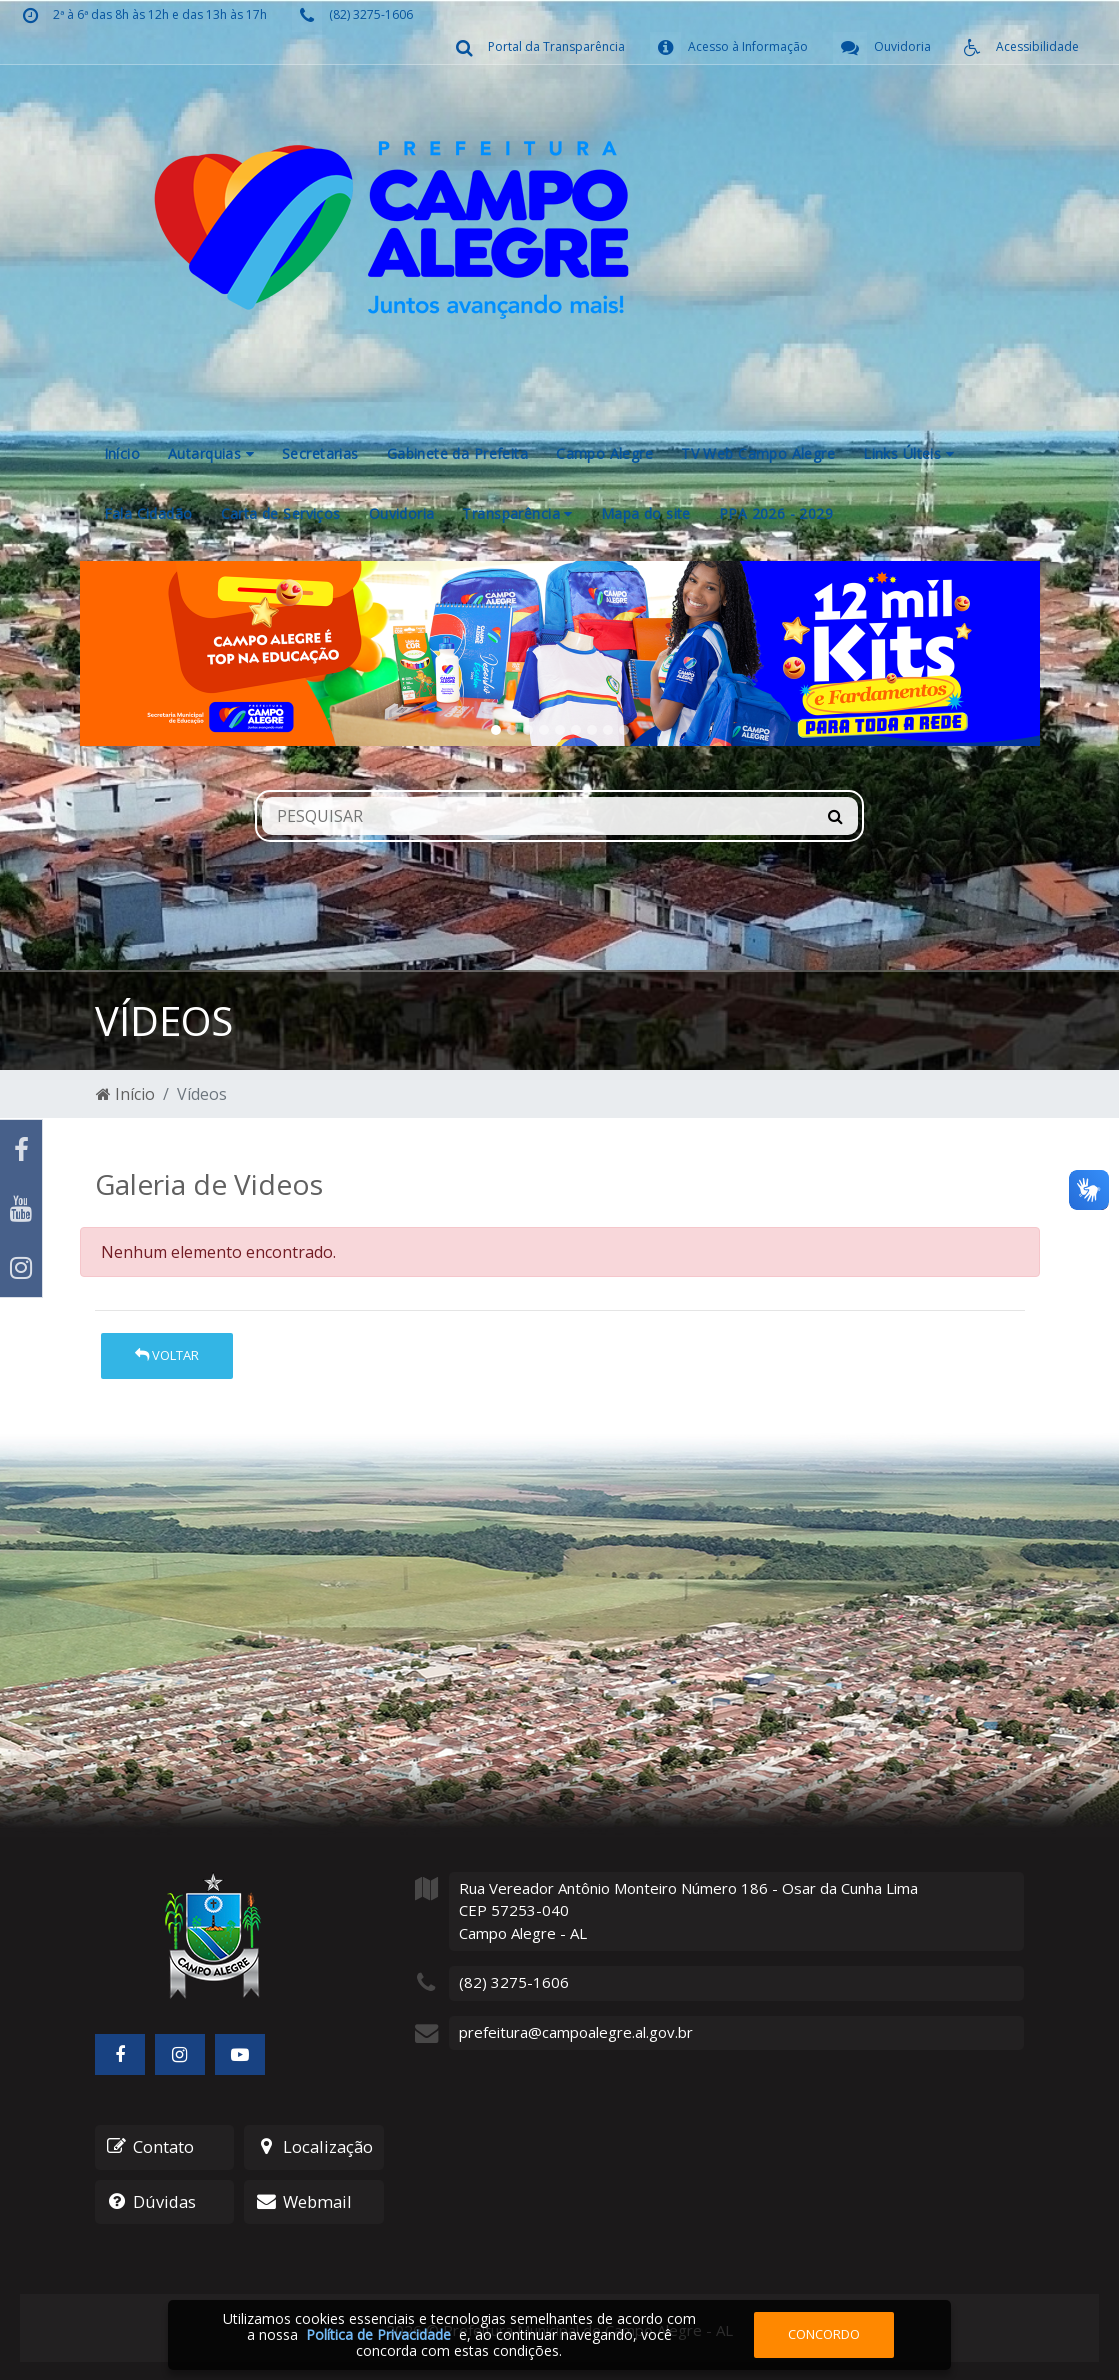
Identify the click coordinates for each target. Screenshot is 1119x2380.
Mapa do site (646, 513)
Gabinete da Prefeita (457, 453)
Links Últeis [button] (908, 453)
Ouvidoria (402, 513)
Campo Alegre (604, 453)
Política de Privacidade (378, 2334)
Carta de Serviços (281, 513)
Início (122, 453)
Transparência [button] (517, 513)
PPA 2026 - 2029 (776, 513)
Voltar (167, 1355)
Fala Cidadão (148, 513)
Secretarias (320, 453)
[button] (152, 653)
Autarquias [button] (211, 453)
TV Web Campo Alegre (758, 453)
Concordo (824, 2334)
